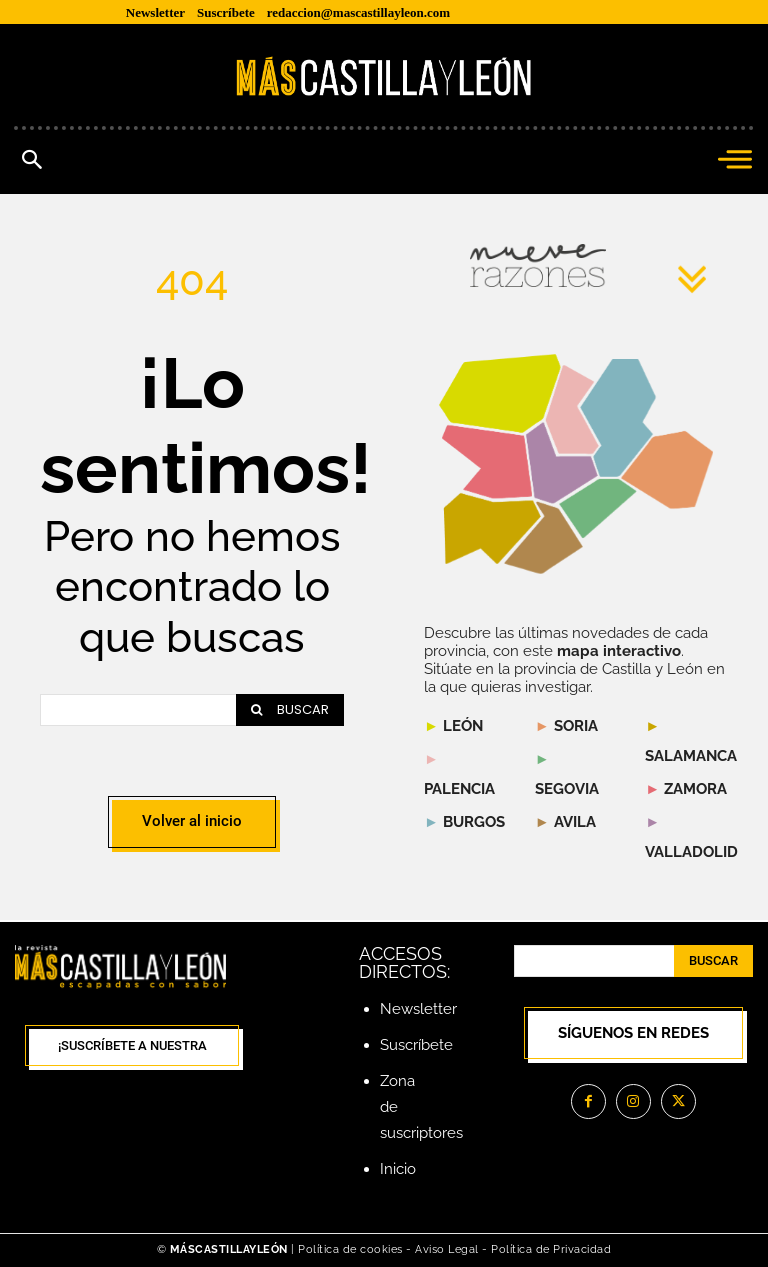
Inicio (398, 1169)
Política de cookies (350, 1249)
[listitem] (487, 461)
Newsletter (418, 1009)
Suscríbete (416, 1045)
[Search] (290, 710)
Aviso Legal (448, 1249)
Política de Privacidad (551, 1249)
